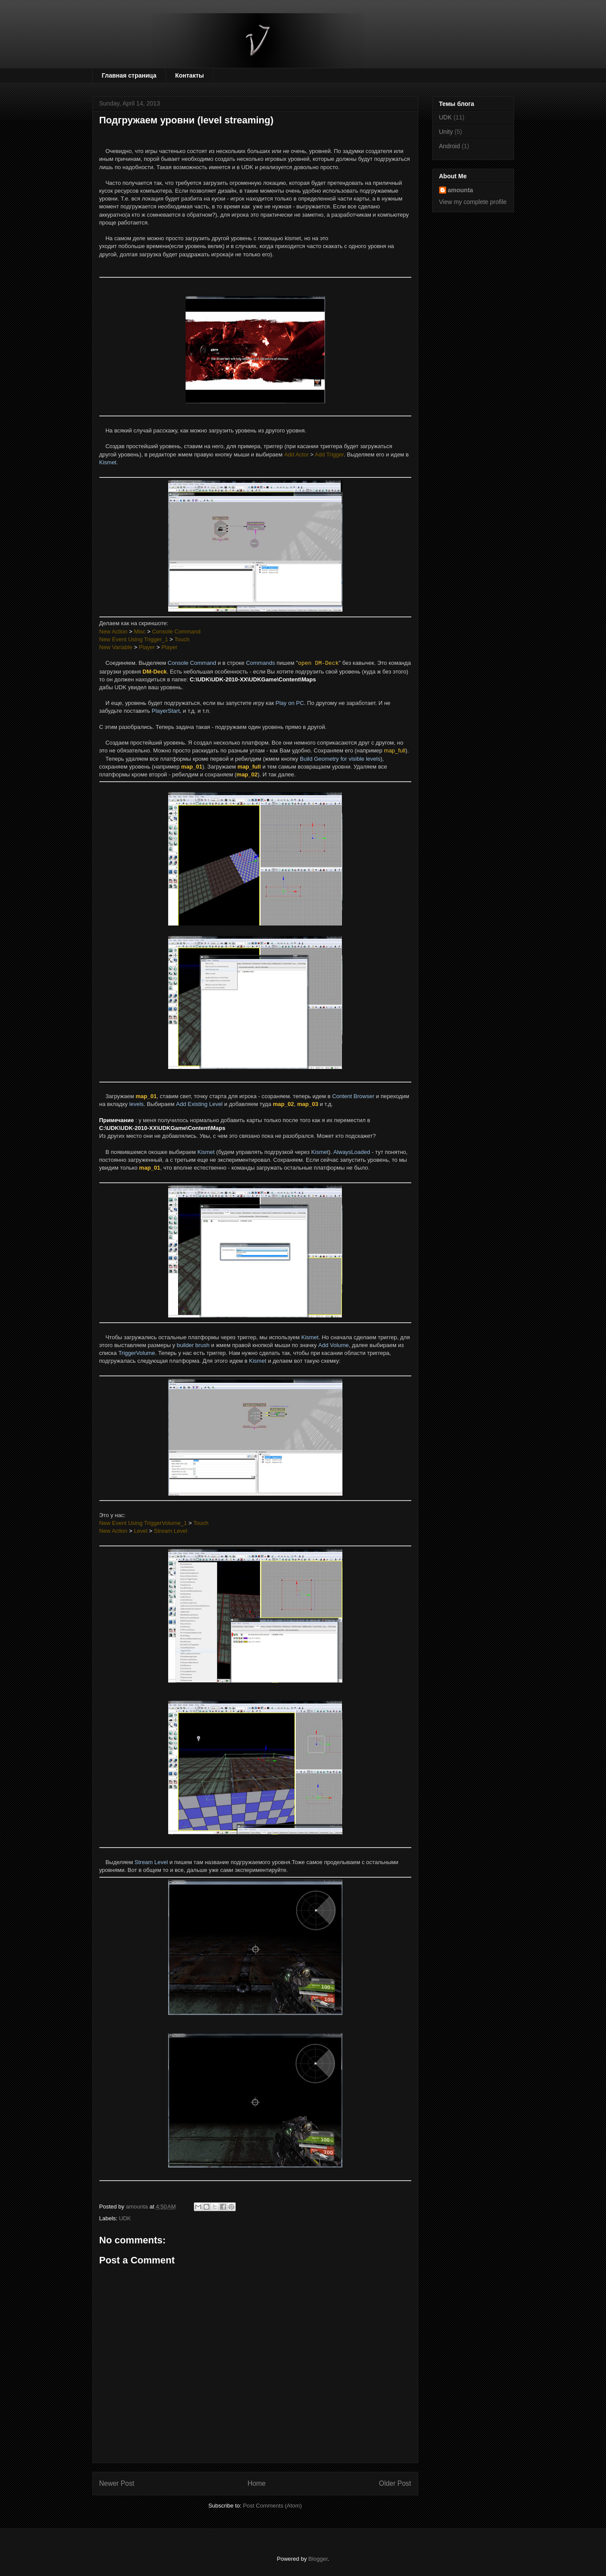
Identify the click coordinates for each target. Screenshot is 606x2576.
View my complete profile (473, 201)
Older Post (395, 2483)
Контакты (189, 75)
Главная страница (129, 75)
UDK (125, 2218)
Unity (446, 131)
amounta (460, 190)
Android (449, 146)
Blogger (318, 2559)
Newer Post (117, 2483)
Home (256, 2483)
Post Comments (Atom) (272, 2505)
